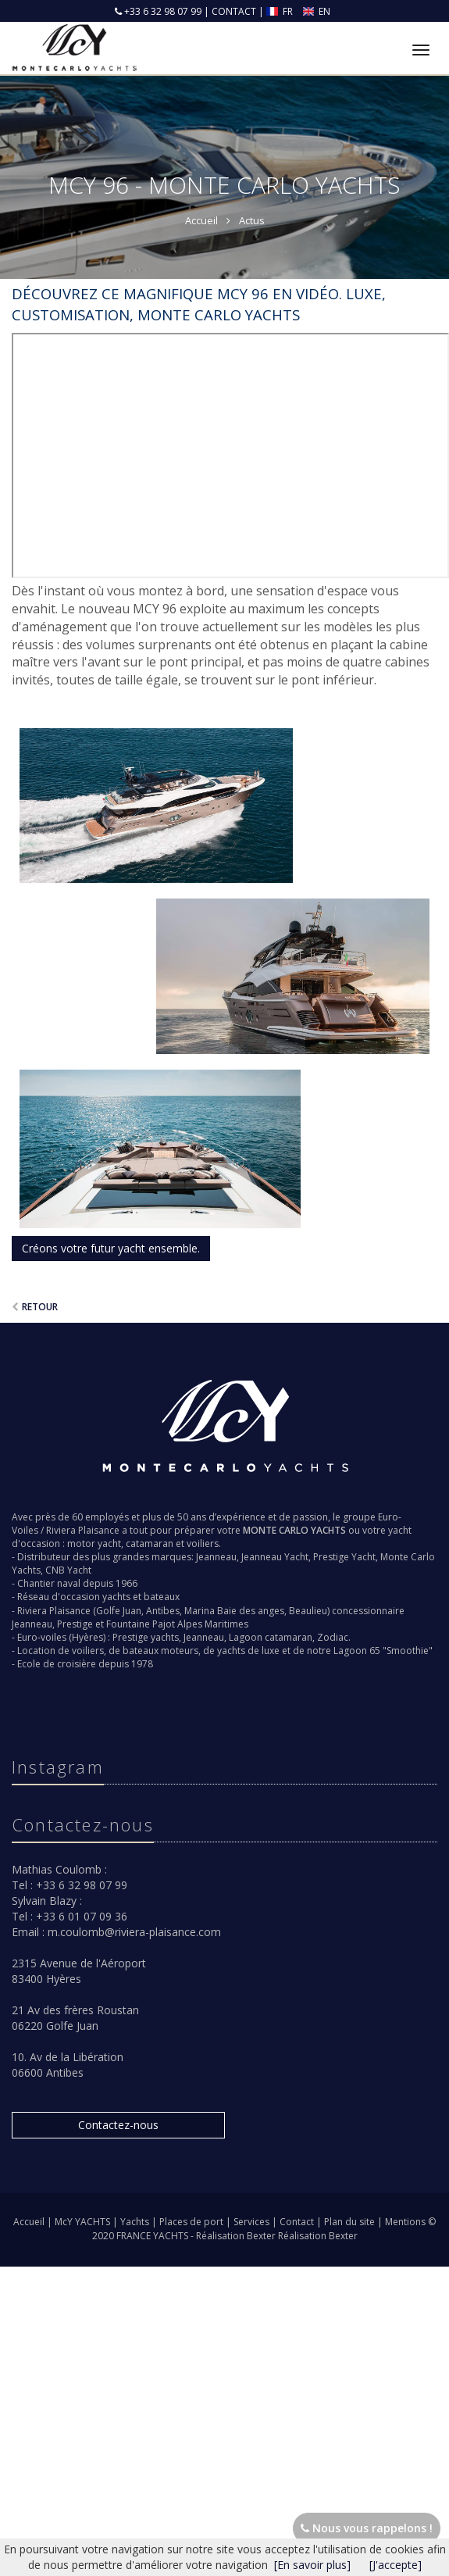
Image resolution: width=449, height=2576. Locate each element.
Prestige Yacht (344, 1556)
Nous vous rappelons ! (367, 2528)
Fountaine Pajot (140, 1624)
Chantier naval (48, 1583)
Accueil (29, 2221)
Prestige (75, 1624)
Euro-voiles (41, 1637)
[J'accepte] (395, 2564)
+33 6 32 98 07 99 (161, 11)
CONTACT (234, 11)
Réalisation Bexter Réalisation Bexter (277, 2235)
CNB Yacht (68, 1570)
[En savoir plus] (312, 2564)
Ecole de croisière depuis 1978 (85, 1663)
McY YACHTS (83, 2221)
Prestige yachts (145, 1637)
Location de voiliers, (61, 1650)
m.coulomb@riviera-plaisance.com (134, 1931)
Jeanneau (216, 1556)
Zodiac (332, 1637)
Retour (40, 1306)
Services (252, 2221)
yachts (116, 1596)
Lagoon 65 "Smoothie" (383, 1650)
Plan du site (350, 2221)
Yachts (135, 2221)
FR (280, 11)
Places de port (192, 2221)
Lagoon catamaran (270, 1637)
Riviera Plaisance (82, 1530)
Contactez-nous (118, 2124)
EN (317, 11)
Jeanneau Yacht (274, 1556)
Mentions (406, 2221)
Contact (298, 2221)
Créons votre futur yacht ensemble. (111, 1248)
